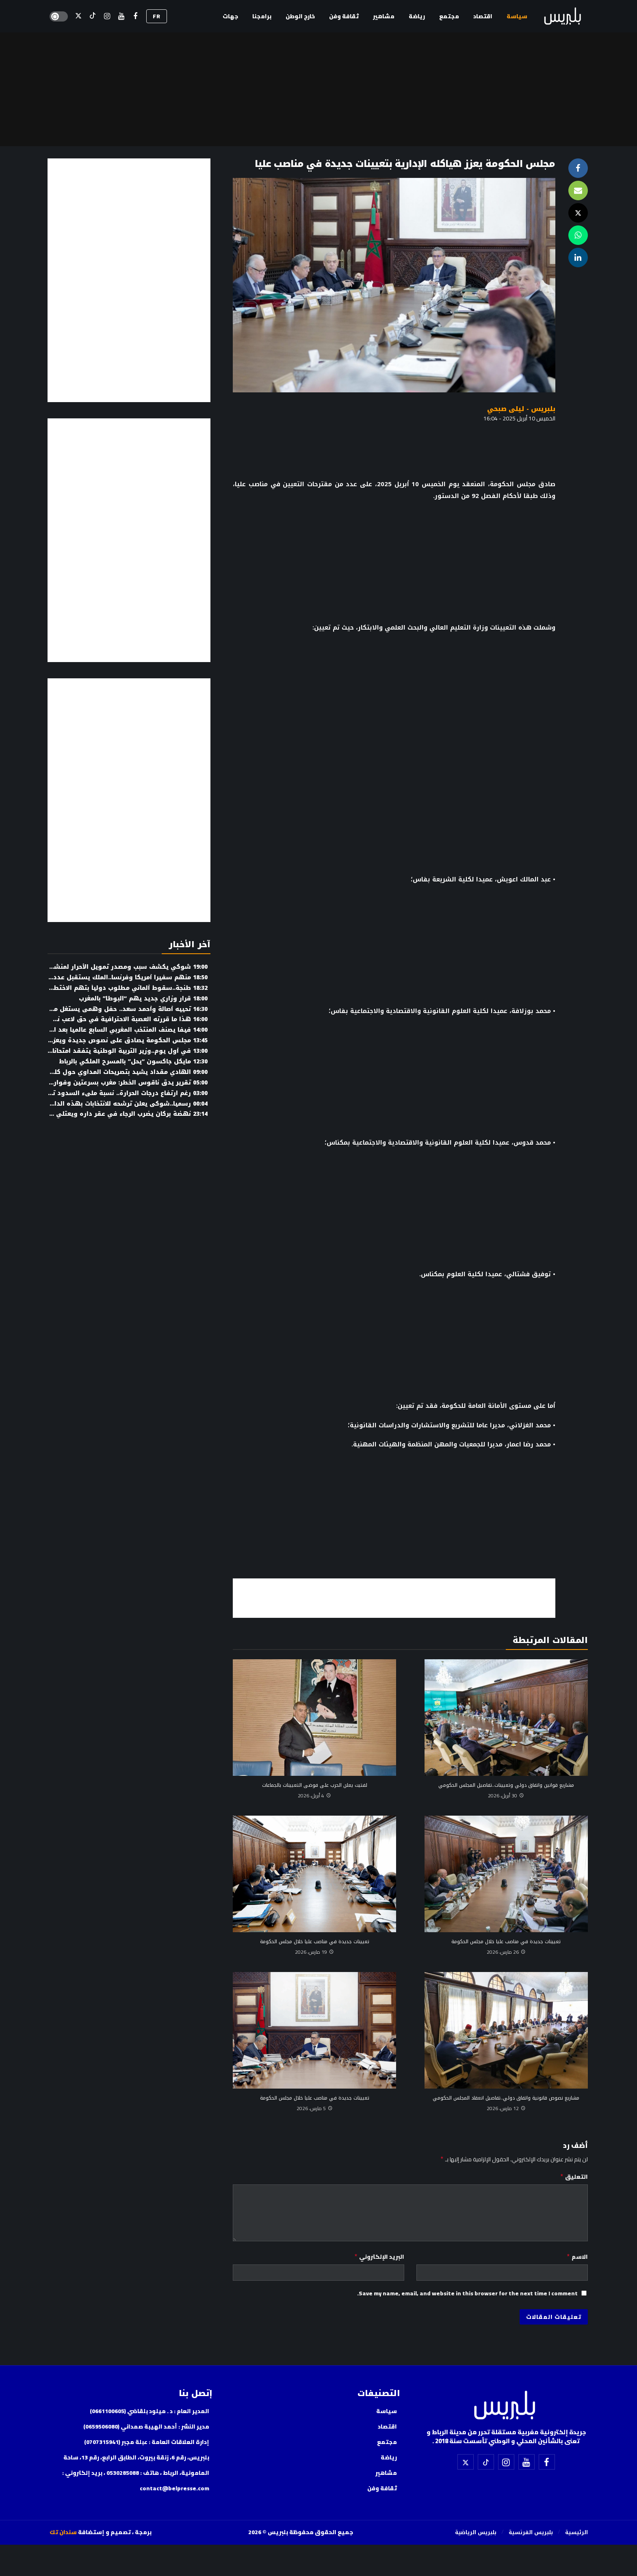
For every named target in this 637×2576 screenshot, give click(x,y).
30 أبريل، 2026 (506, 1795)
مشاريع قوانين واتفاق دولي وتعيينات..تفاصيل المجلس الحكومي (506, 1785)
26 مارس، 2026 (506, 1952)
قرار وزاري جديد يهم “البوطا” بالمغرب (143, 998)
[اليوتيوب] (121, 16)
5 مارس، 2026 (315, 2108)
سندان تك (63, 2532)
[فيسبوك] (135, 16)
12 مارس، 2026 (506, 2108)
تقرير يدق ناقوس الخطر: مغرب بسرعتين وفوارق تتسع (119, 1082)
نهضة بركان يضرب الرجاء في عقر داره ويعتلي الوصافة (119, 1113)
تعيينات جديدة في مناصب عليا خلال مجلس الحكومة (506, 1941)
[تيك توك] (93, 16)
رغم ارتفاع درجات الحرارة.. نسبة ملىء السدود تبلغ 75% (118, 1093)
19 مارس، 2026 (314, 1952)
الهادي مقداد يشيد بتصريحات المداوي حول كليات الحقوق (114, 1072)
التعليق (574, 2177)
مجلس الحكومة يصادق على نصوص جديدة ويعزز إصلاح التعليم (109, 1040)
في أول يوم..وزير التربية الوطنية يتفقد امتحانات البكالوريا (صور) (104, 1051)
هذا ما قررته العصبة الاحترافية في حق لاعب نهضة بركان (116, 1019)
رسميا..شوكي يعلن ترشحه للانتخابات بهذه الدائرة (126, 1103)
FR (156, 16)
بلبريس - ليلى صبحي (521, 409)
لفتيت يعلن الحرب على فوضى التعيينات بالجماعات (314, 1785)
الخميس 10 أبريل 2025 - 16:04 (519, 418)
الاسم (577, 2257)
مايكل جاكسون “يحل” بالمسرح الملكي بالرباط (133, 1061)
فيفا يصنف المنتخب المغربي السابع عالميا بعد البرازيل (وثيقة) (109, 1029)
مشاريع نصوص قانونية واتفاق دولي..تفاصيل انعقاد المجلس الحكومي (506, 2097)
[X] (79, 16)
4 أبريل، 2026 (314, 1795)
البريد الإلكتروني (379, 2257)
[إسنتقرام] (107, 16)
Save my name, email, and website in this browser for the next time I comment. (467, 2293)
